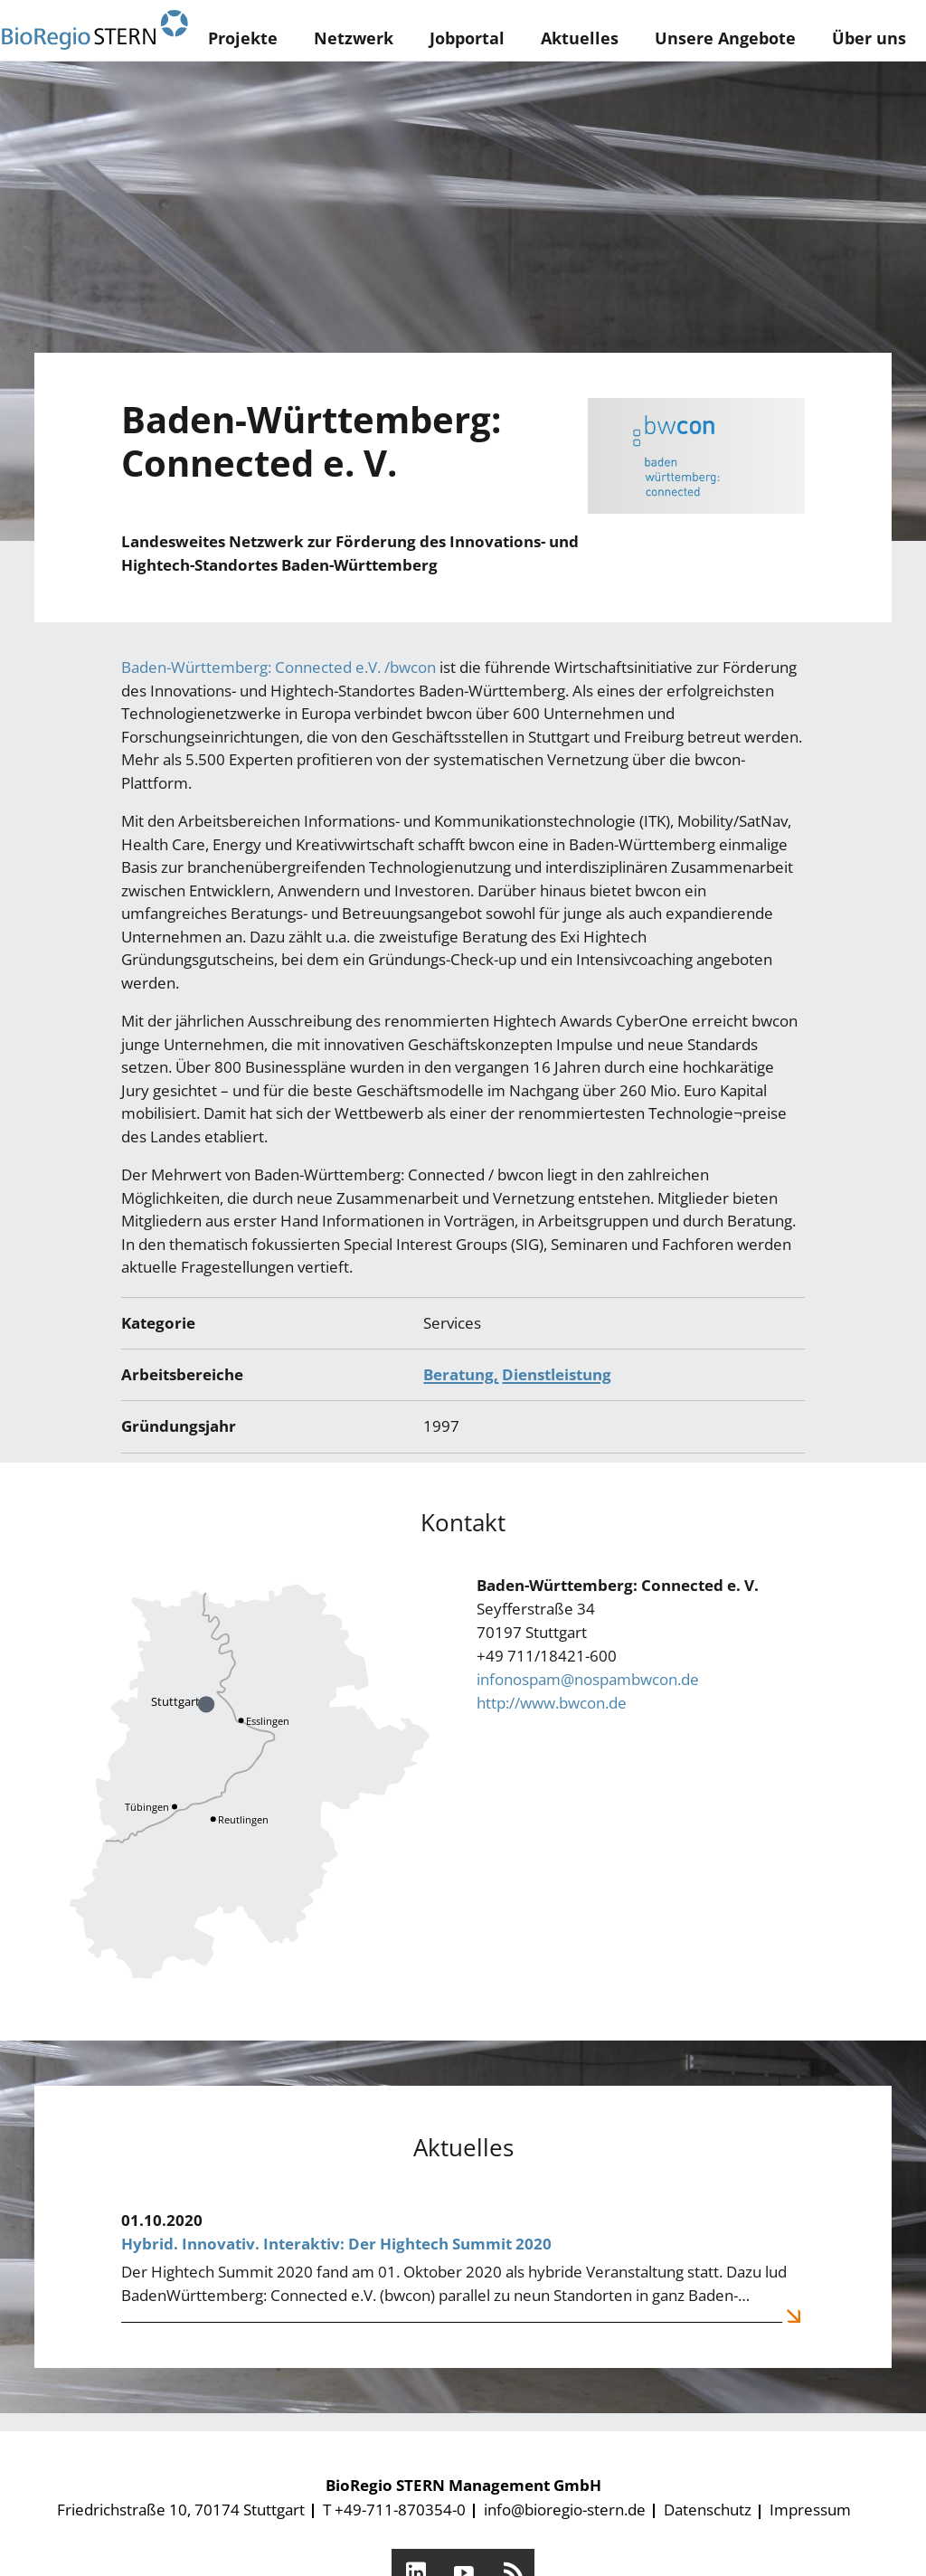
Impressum (810, 2509)
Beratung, (460, 1374)
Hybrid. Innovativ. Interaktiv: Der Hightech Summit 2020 (336, 2243)
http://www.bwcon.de (552, 1702)
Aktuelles (580, 38)
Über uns (869, 38)
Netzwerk (353, 38)
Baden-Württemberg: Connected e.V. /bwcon (278, 667)
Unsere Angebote (725, 38)
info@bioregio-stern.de (565, 2509)
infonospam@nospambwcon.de (588, 1679)
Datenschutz (707, 2509)
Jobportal (467, 38)
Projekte (243, 38)
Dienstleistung (556, 1374)
